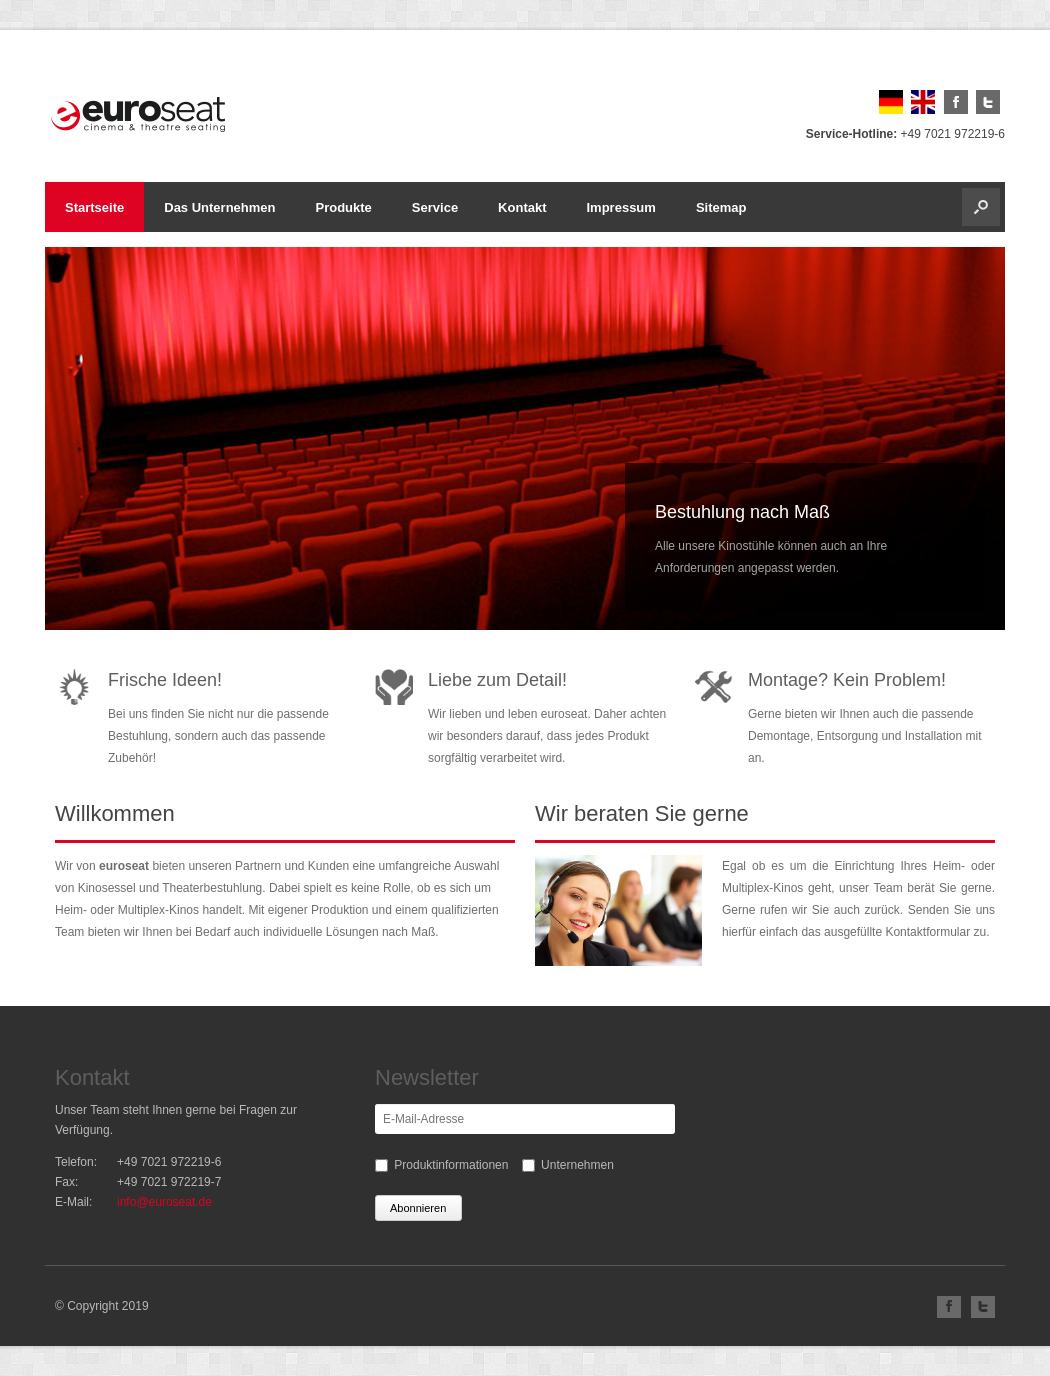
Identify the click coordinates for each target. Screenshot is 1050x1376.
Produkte (344, 207)
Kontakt (522, 207)
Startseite (94, 207)
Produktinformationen (451, 1165)
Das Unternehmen (219, 207)
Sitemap (721, 207)
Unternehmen (577, 1165)
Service (435, 207)
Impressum (621, 207)
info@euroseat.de (164, 1202)
